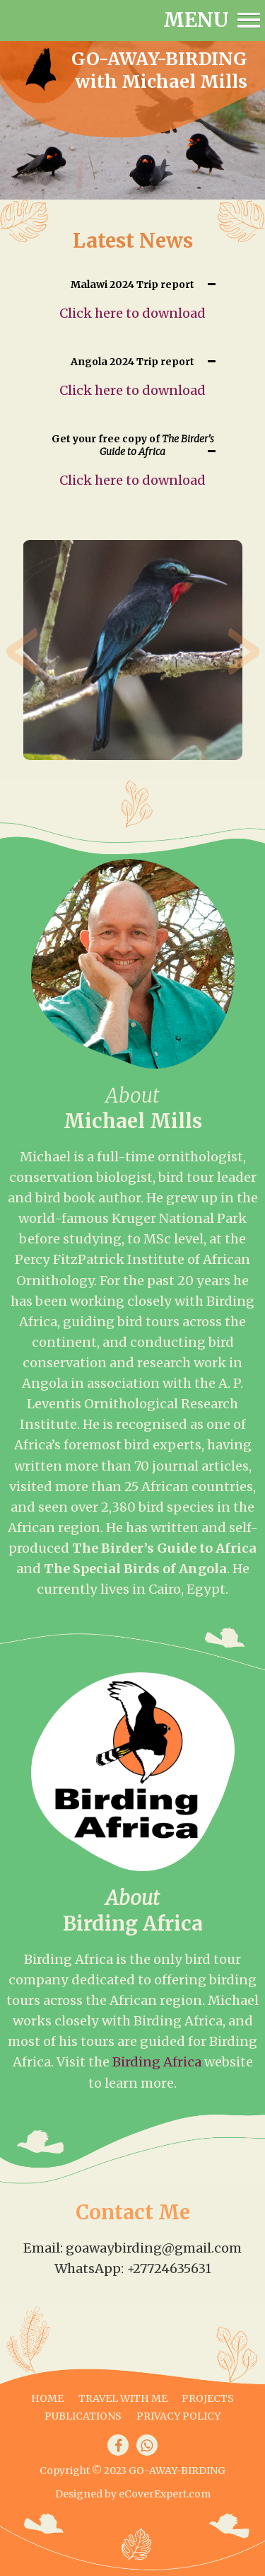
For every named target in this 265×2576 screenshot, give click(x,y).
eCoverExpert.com (165, 2494)
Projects (208, 2398)
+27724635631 (168, 2268)
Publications (83, 2416)
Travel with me (122, 2398)
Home (47, 2398)
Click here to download (132, 313)
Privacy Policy (178, 2416)
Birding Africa (156, 2062)
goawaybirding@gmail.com (154, 2248)
